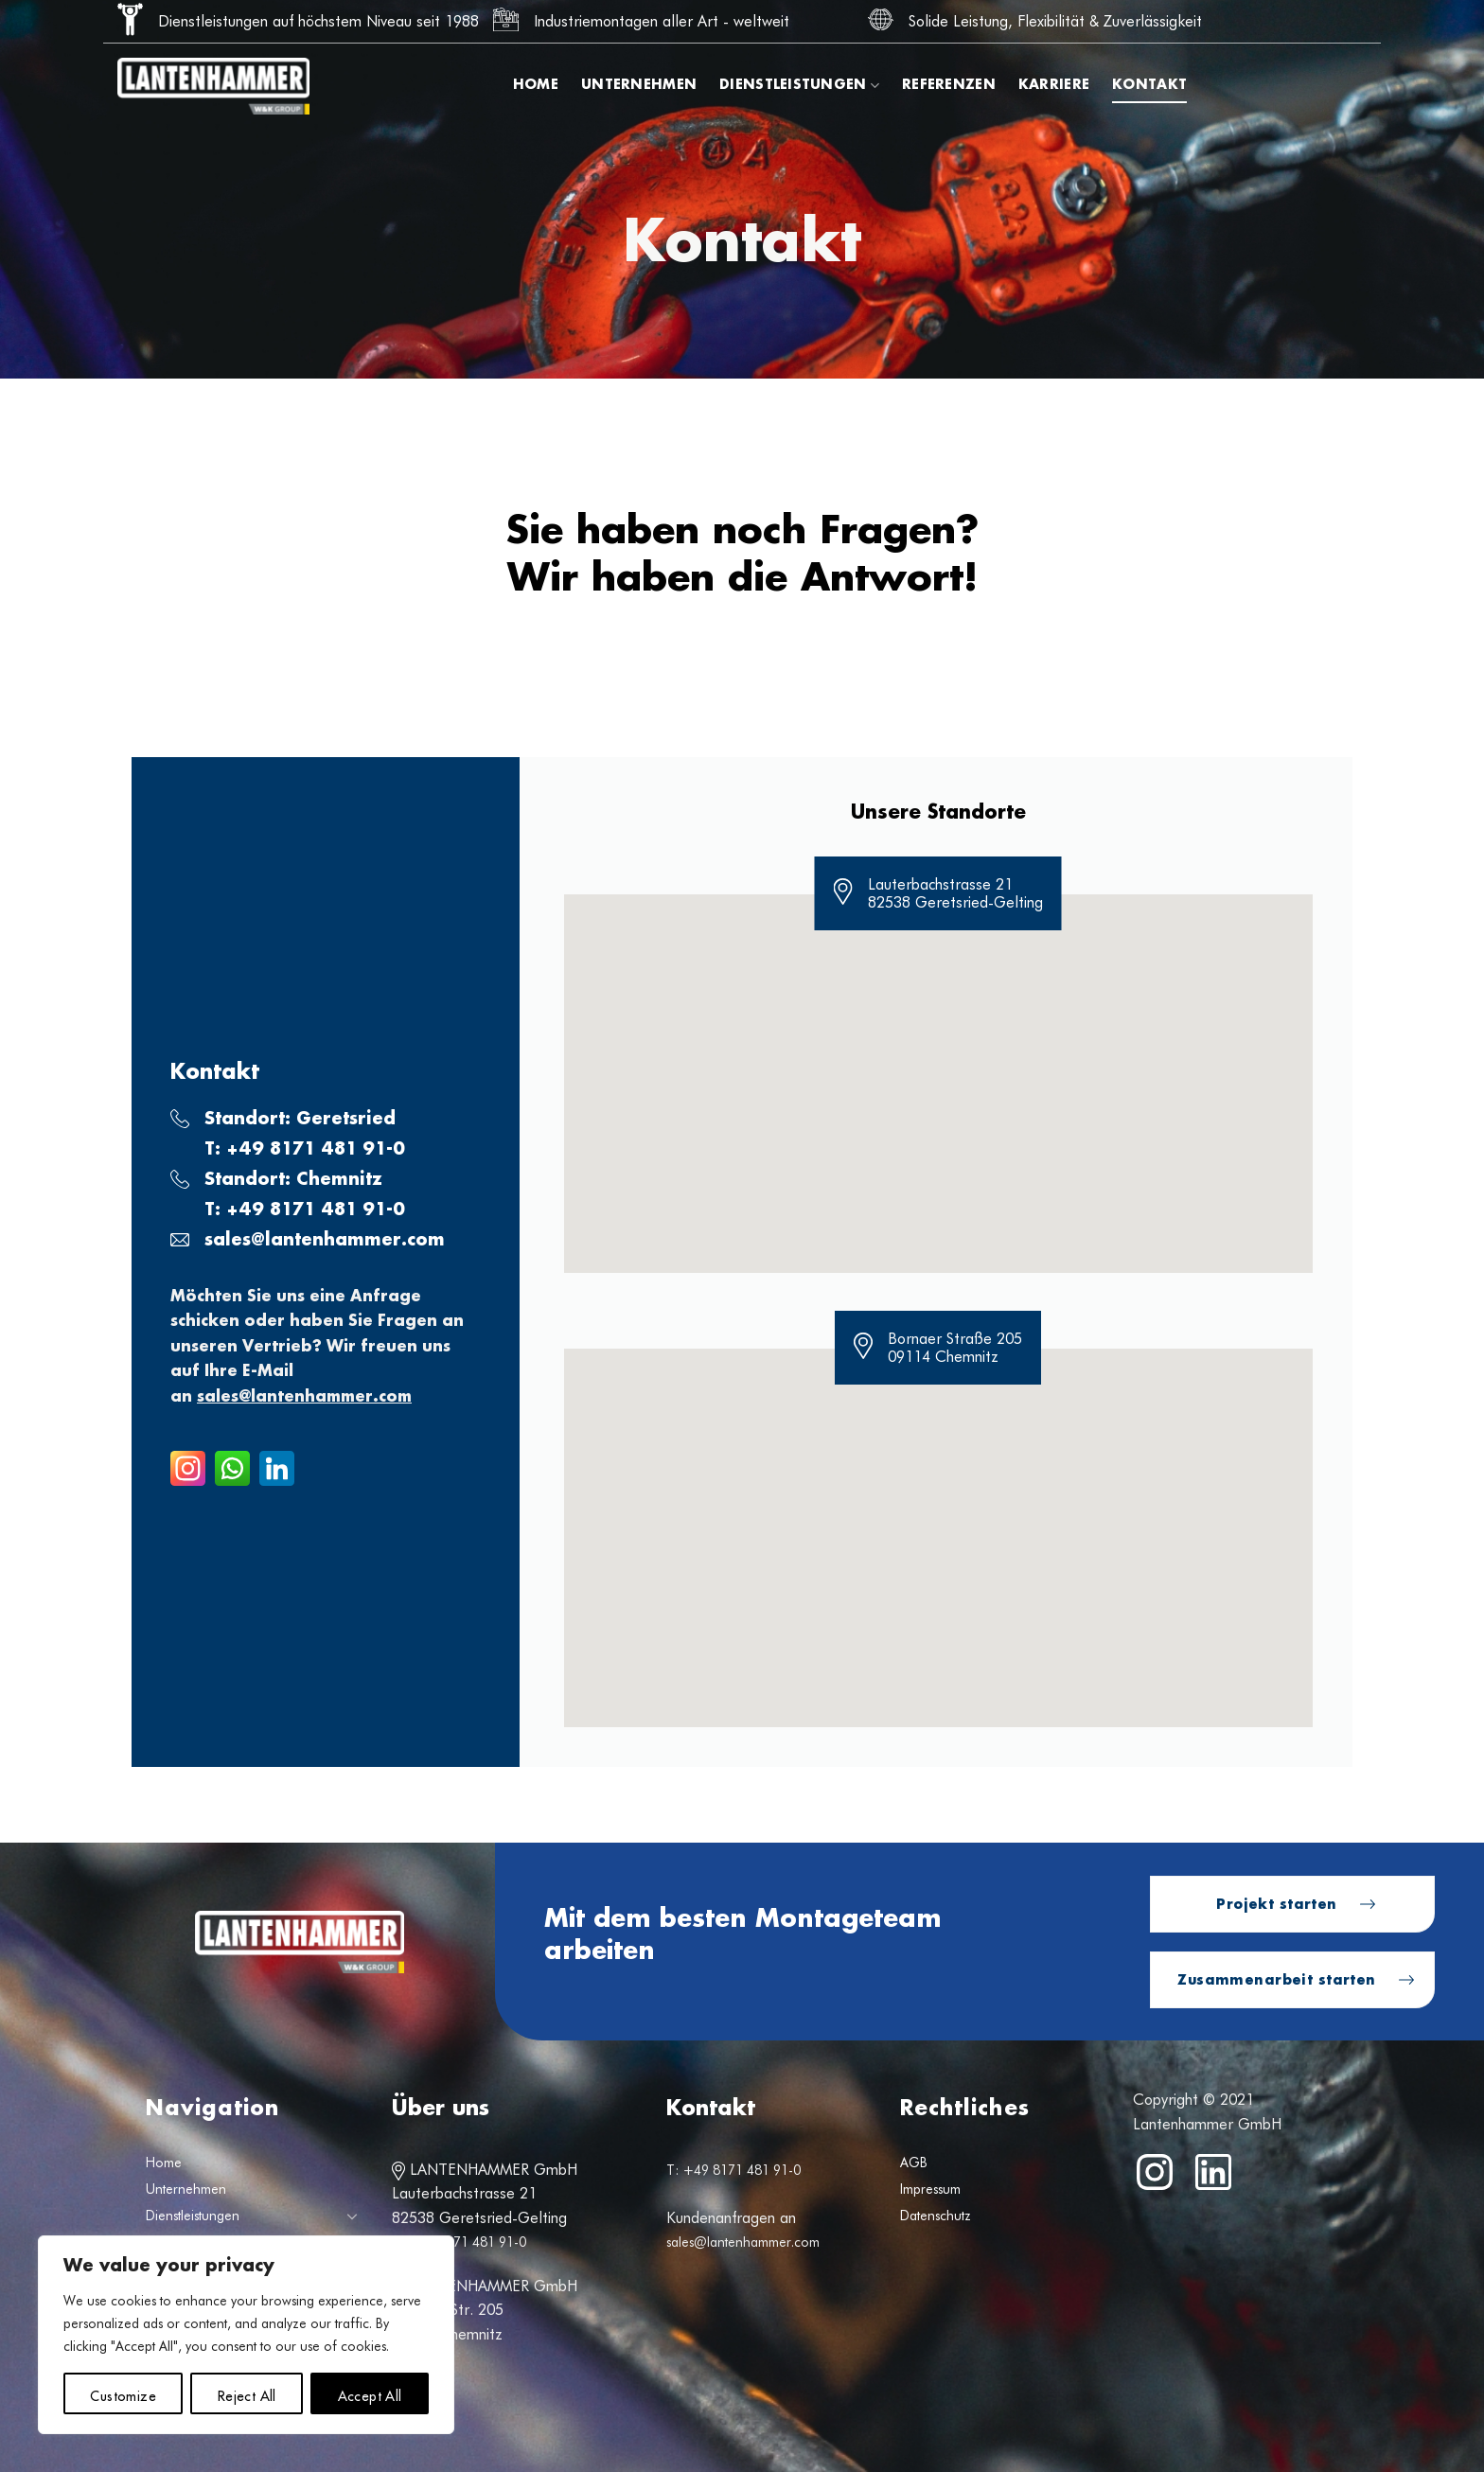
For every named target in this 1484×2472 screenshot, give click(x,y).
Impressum (930, 2189)
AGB (914, 2162)
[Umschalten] (352, 2215)
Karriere (1053, 85)
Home (535, 85)
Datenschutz (935, 2215)
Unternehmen (639, 85)
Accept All (370, 2393)
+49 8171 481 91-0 (315, 1149)
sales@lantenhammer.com (324, 1240)
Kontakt (1149, 85)
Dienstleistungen (799, 86)
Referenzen (949, 85)
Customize (123, 2393)
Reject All (247, 2393)
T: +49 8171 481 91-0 (459, 2242)
